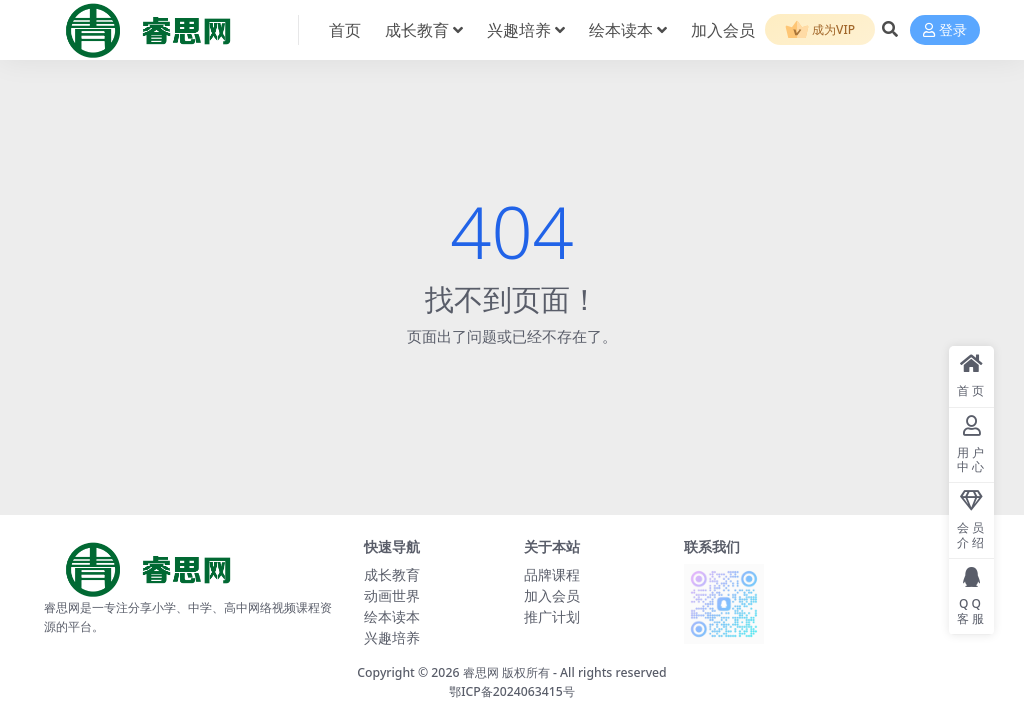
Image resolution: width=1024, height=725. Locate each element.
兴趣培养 (392, 637)
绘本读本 (392, 616)
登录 (945, 30)
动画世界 (392, 595)
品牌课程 (552, 574)
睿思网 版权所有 (506, 672)
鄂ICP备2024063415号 (512, 691)
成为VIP (820, 31)
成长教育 (392, 574)
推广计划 (552, 616)
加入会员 (552, 595)
